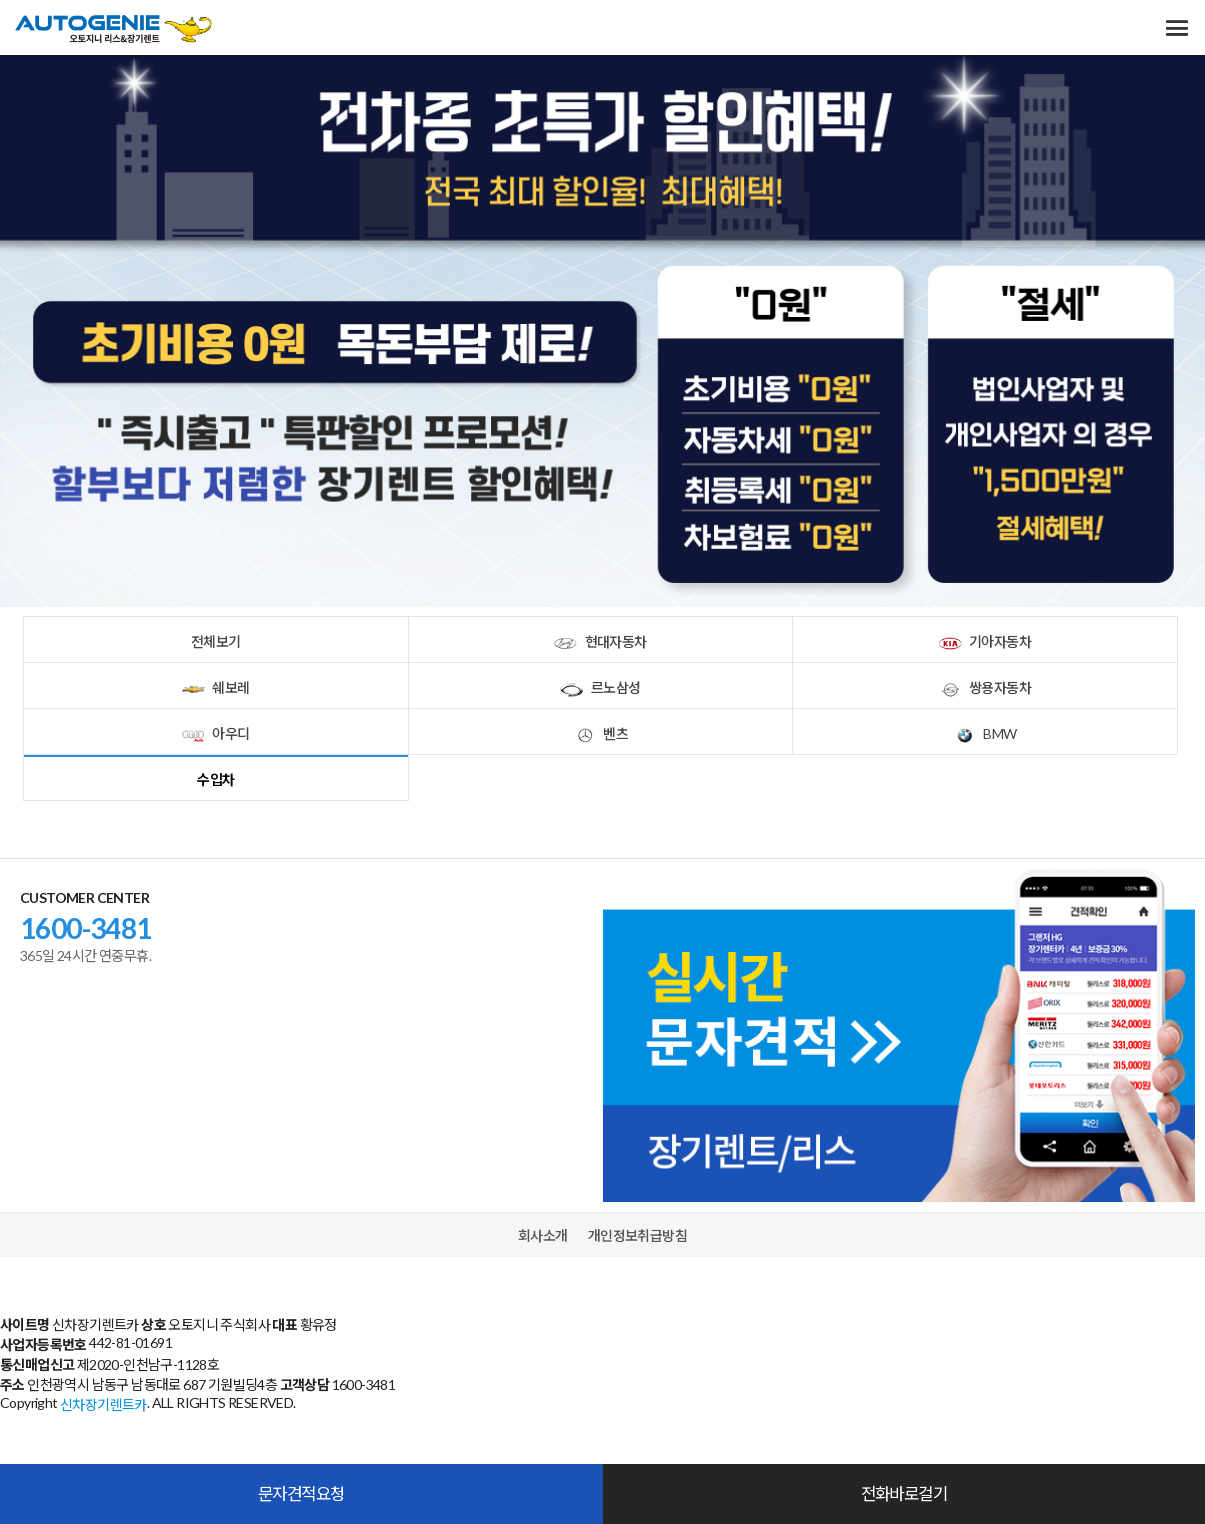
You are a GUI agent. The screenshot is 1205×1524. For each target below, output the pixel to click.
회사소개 (543, 1235)
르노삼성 (600, 686)
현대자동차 (600, 640)
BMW (984, 732)
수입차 (215, 779)
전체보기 (216, 641)
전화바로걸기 (904, 1493)
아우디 (215, 732)
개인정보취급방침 (637, 1235)
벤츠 (600, 732)
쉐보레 (215, 686)
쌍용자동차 (985, 686)
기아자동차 (985, 640)
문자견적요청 (301, 1493)
